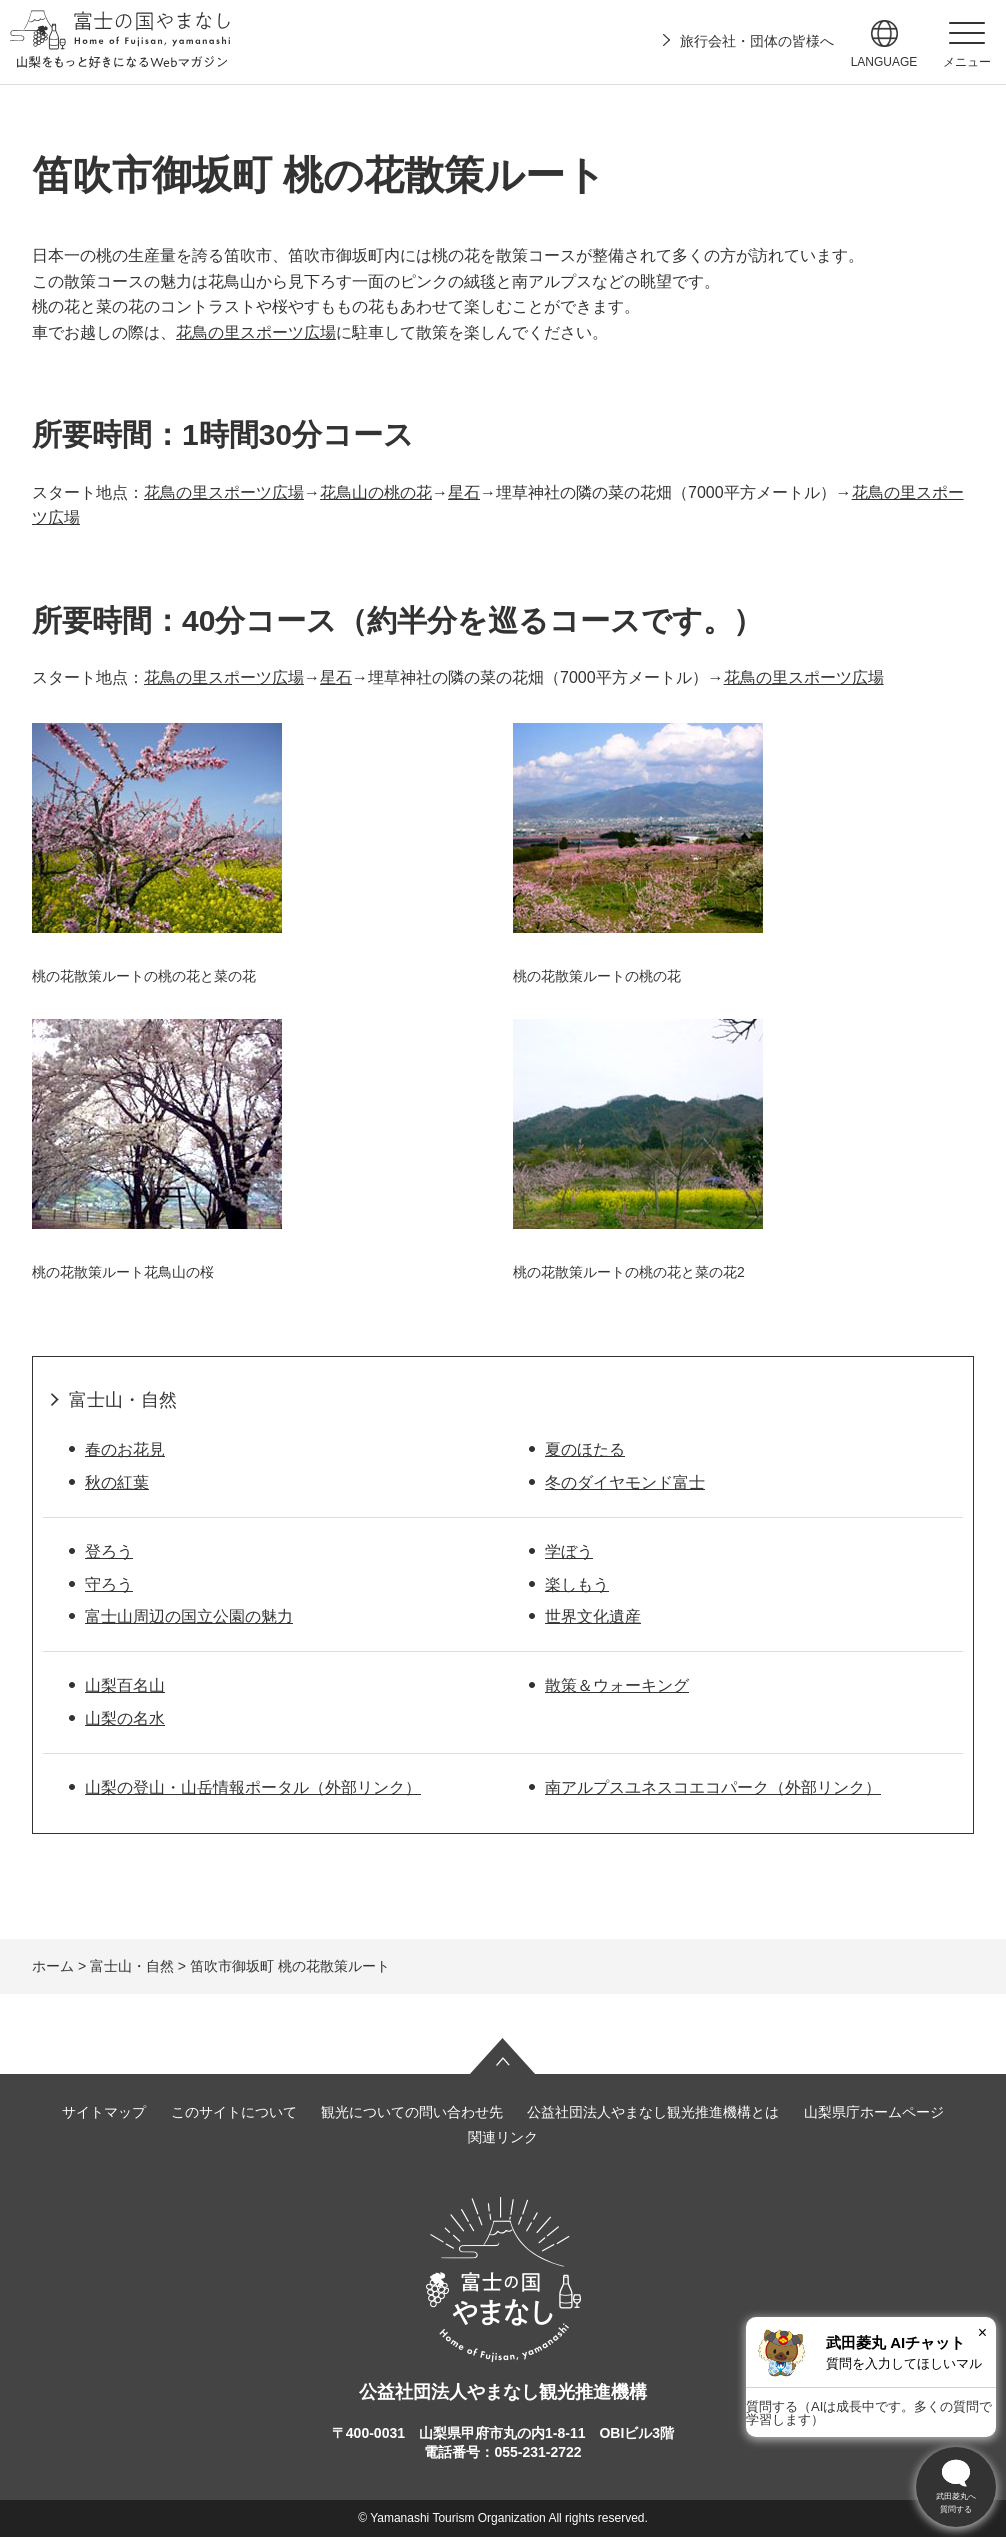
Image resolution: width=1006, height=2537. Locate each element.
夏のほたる (585, 1449)
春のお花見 (125, 1449)
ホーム (53, 1966)
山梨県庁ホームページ (874, 2112)
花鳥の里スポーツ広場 (256, 332)
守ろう (109, 1584)
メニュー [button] (967, 62)
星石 (464, 492)
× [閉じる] (982, 2332)
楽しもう (577, 1584)
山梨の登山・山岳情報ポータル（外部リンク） (253, 1787)
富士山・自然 (123, 1400)
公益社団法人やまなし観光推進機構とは (653, 2112)
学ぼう (569, 1551)
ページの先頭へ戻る (503, 2056)
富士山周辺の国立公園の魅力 (189, 1616)
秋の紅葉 (117, 1482)
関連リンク (503, 2137)
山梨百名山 (125, 1685)
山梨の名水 (125, 1718)
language (884, 62)
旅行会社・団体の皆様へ (757, 41)
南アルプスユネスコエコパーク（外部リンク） (713, 1787)
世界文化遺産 (593, 1616)
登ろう (109, 1551)
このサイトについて (234, 2112)
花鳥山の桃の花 (376, 492)
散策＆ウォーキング (617, 1685)
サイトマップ (104, 2112)
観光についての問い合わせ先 (412, 2112)
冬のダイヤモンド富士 (625, 1482)
